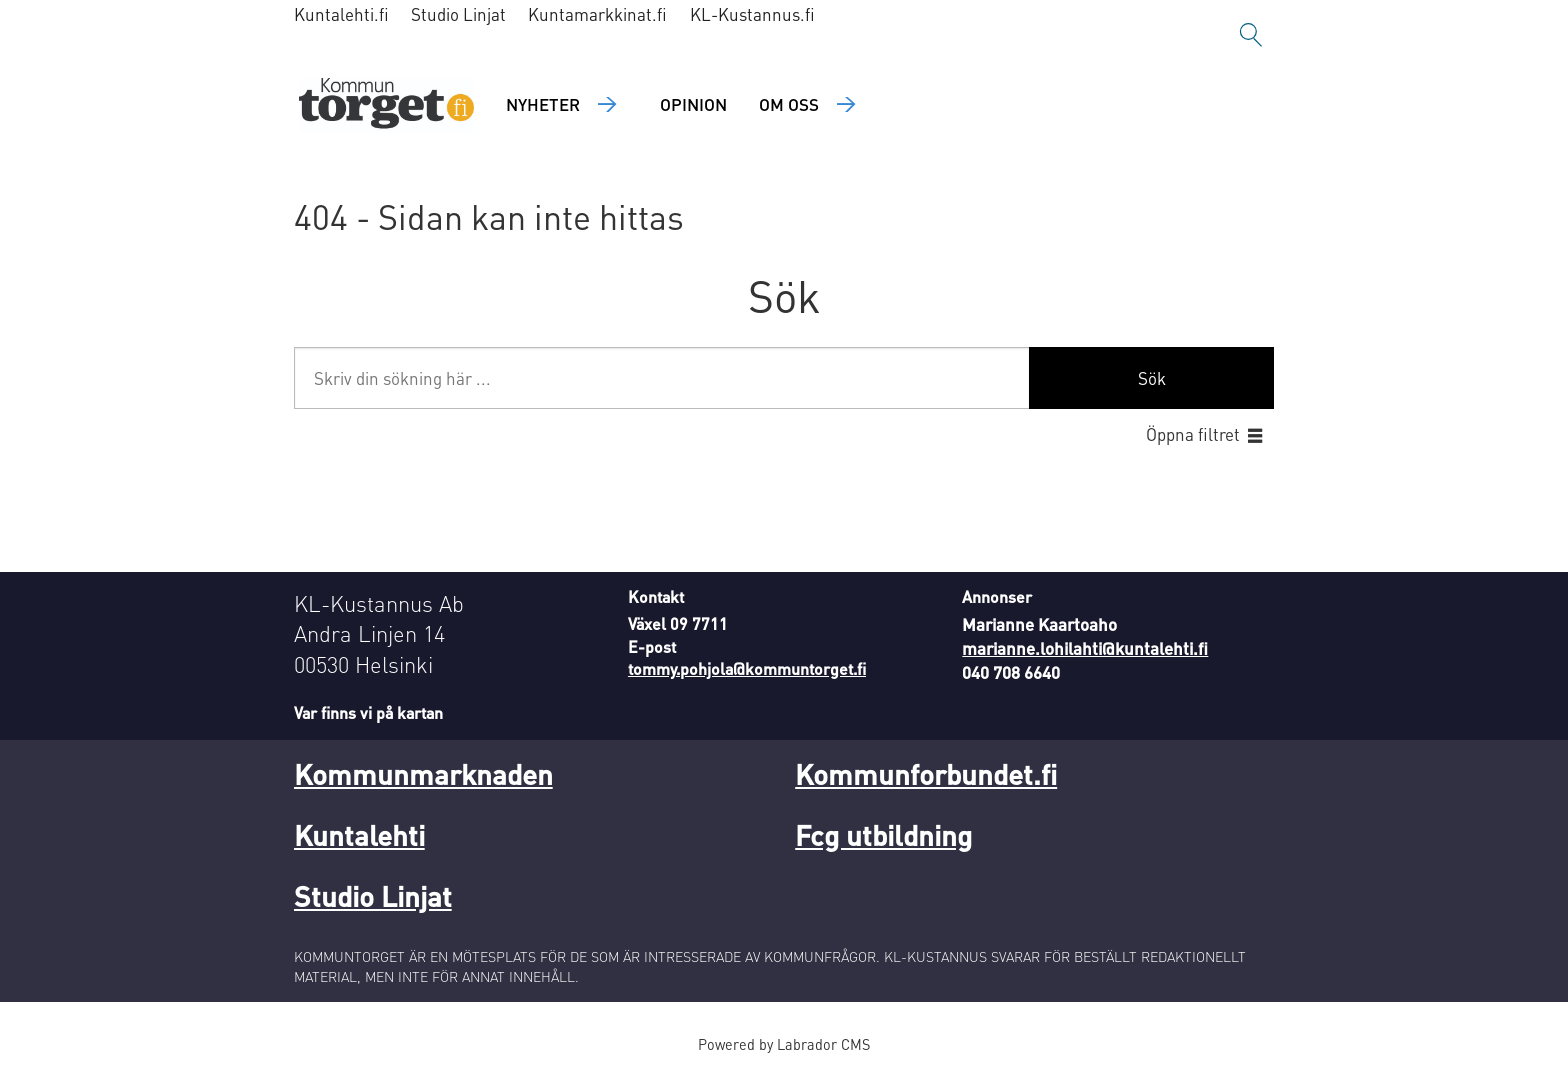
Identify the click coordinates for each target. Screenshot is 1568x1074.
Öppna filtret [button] (1193, 434)
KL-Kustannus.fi (752, 14)
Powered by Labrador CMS (784, 1044)
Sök (1152, 378)
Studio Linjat (458, 14)
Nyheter (543, 104)
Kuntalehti (359, 835)
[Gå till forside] (386, 105)
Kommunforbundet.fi (926, 774)
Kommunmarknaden (423, 774)
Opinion (693, 104)
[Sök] (1251, 35)
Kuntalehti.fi (341, 14)
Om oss (789, 104)
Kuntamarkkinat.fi (597, 14)
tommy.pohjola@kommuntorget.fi (747, 668)
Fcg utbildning (883, 835)
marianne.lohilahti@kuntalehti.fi (1085, 648)
